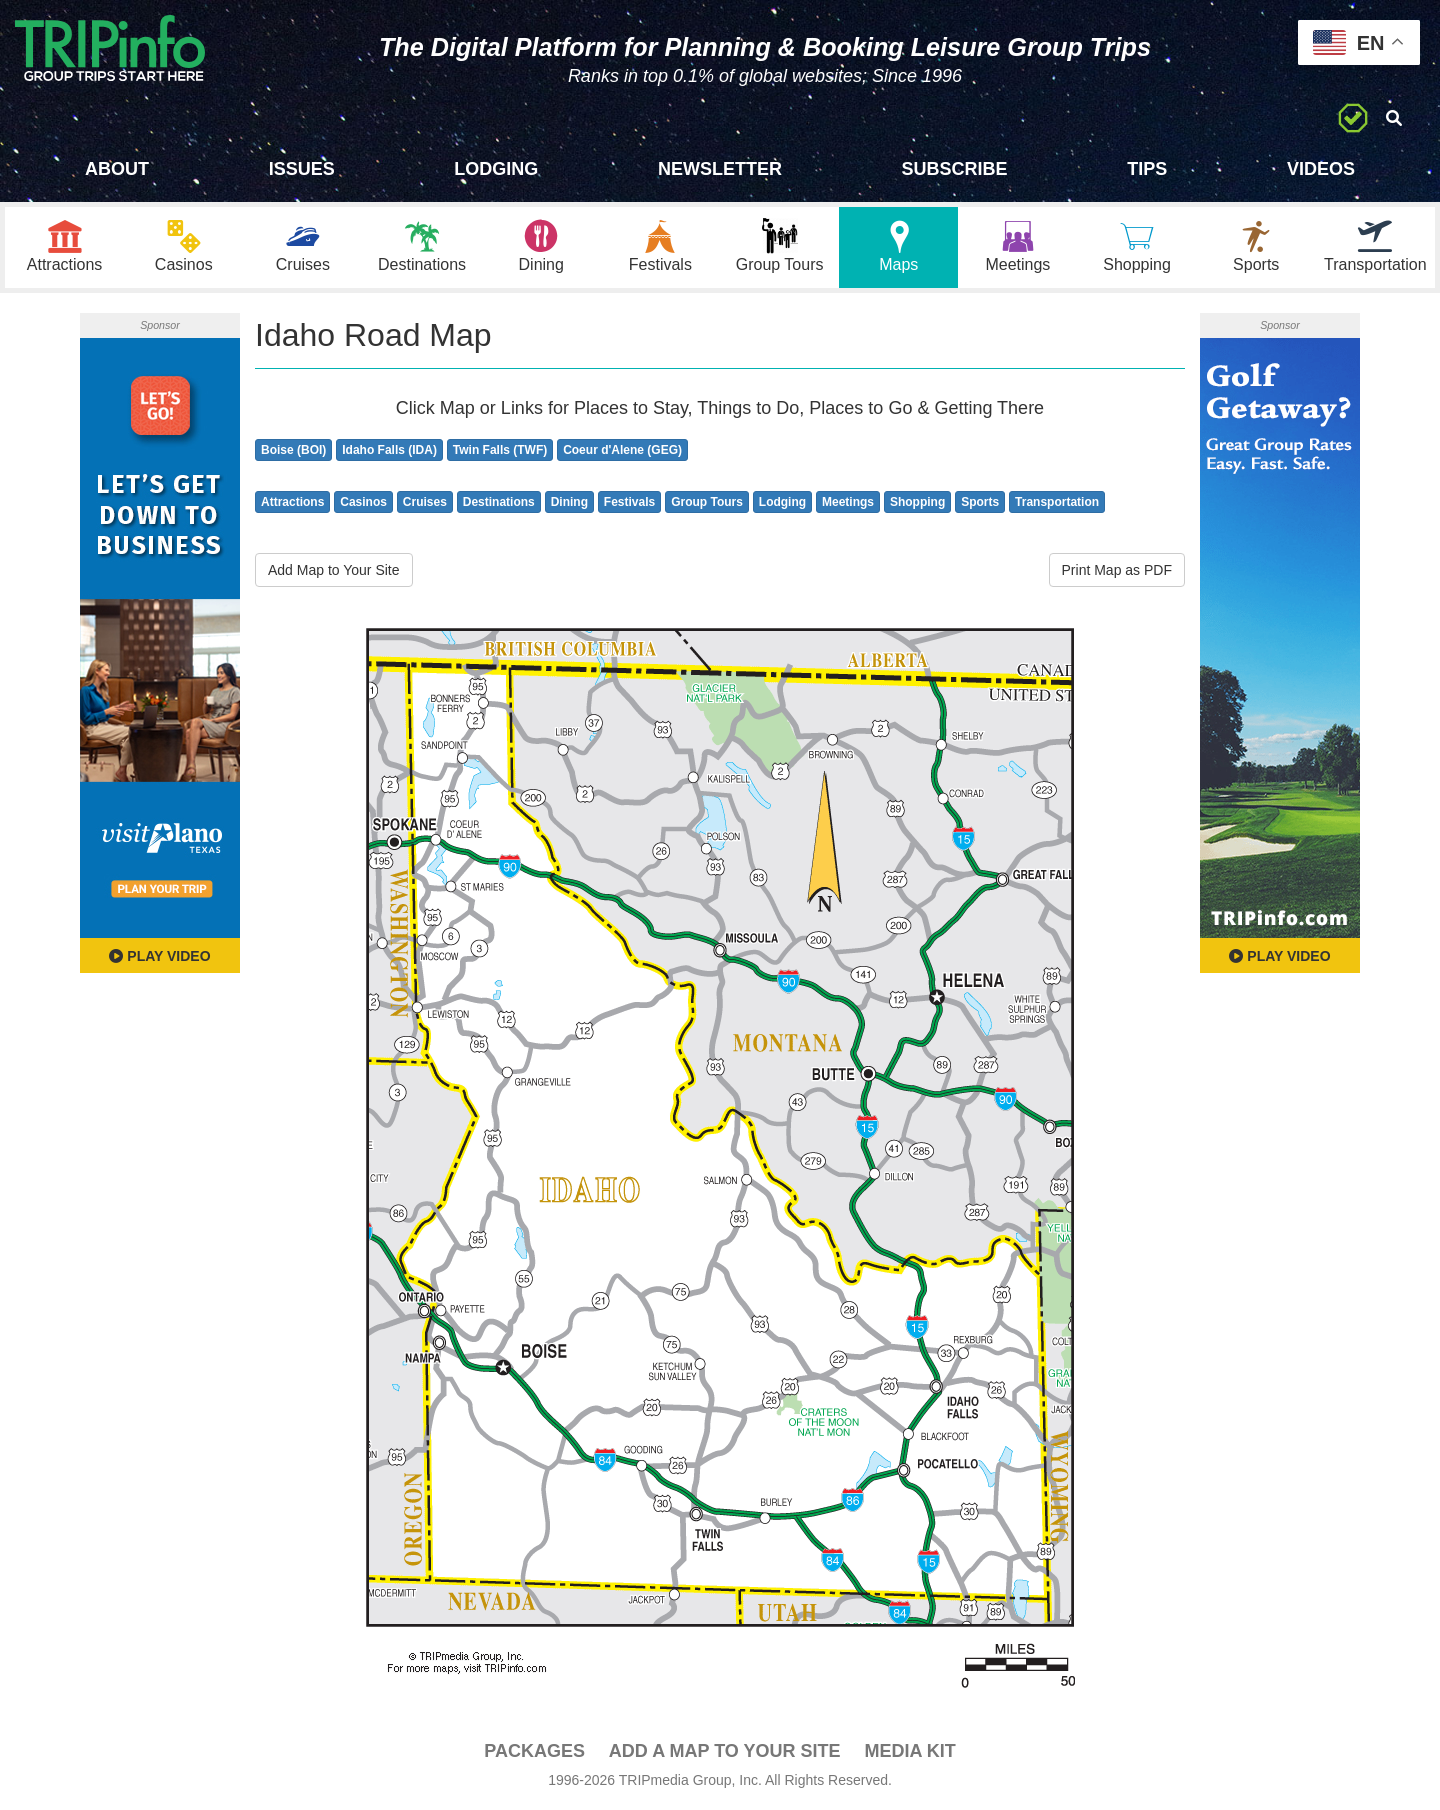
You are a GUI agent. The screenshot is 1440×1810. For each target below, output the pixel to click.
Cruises (425, 502)
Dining (569, 502)
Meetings (848, 502)
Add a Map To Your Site (725, 1751)
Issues (302, 169)
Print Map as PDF (1117, 570)
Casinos (363, 502)
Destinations (499, 502)
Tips (1147, 169)
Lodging (496, 169)
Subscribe (955, 169)
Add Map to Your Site (334, 570)
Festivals (629, 502)
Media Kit (909, 1751)
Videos (1321, 169)
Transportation (1057, 502)
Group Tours (707, 502)
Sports (980, 502)
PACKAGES (534, 1751)
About (117, 169)
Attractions (292, 502)
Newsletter (720, 169)
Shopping (917, 502)
